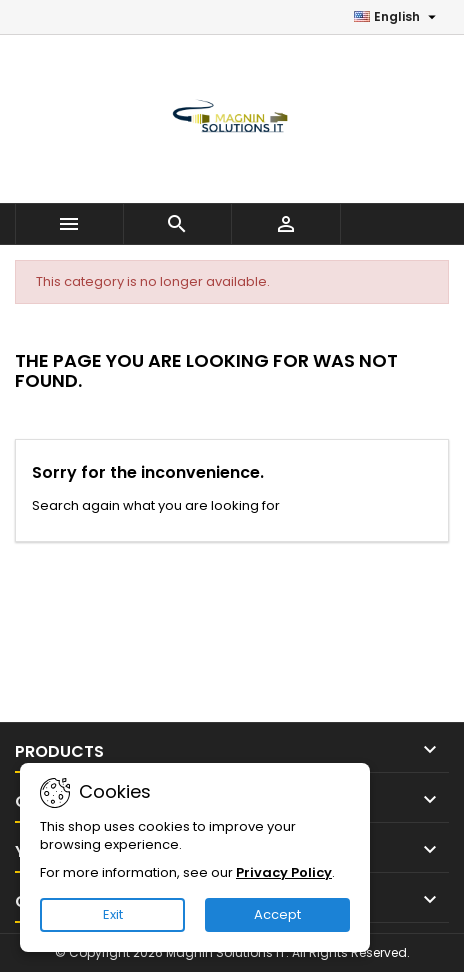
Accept (277, 914)
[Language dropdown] (397, 17)
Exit (113, 914)
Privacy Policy (284, 872)
